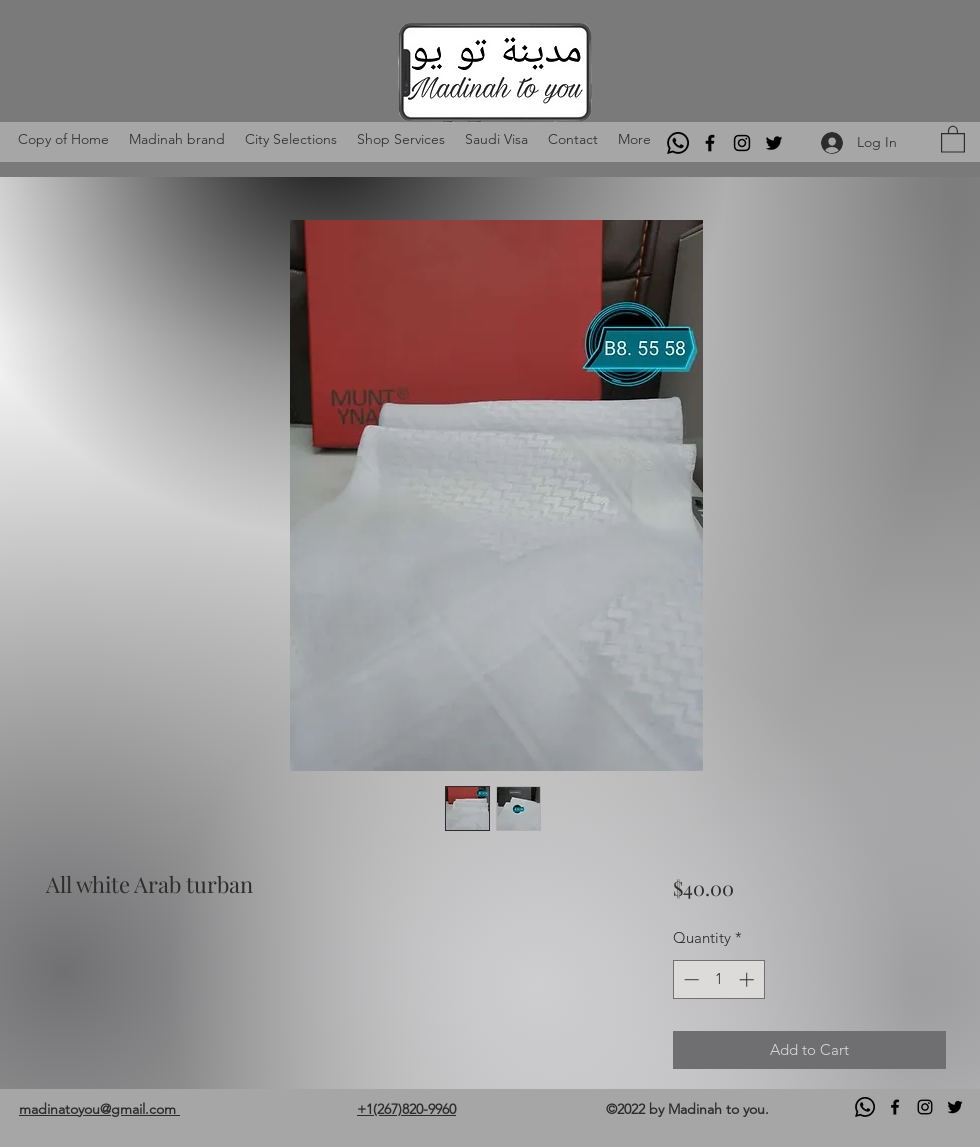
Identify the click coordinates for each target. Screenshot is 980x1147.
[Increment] (748, 979)
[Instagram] (742, 143)
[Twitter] (774, 143)
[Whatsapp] (678, 143)
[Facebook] (710, 143)
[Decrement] (689, 979)
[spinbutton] (718, 979)
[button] (953, 138)
